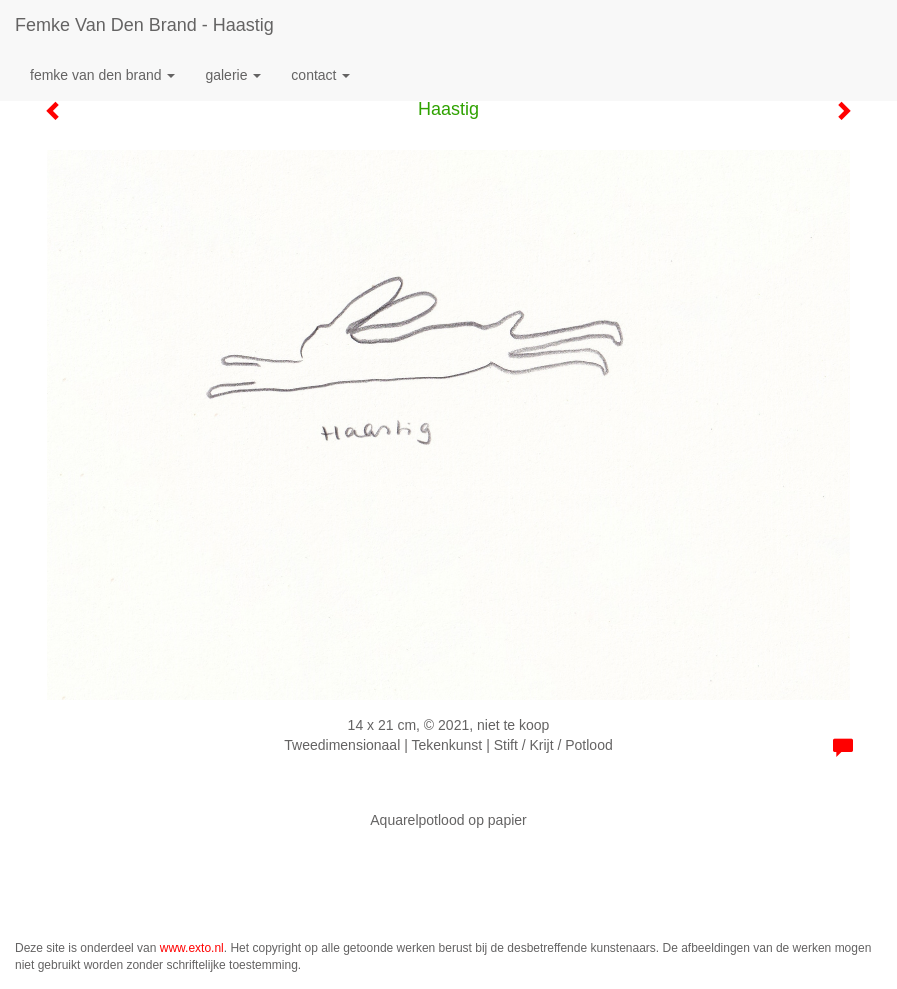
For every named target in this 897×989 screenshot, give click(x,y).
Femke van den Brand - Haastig (144, 25)
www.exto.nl (192, 948)
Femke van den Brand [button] (102, 75)
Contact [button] (320, 75)
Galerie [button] (233, 75)
